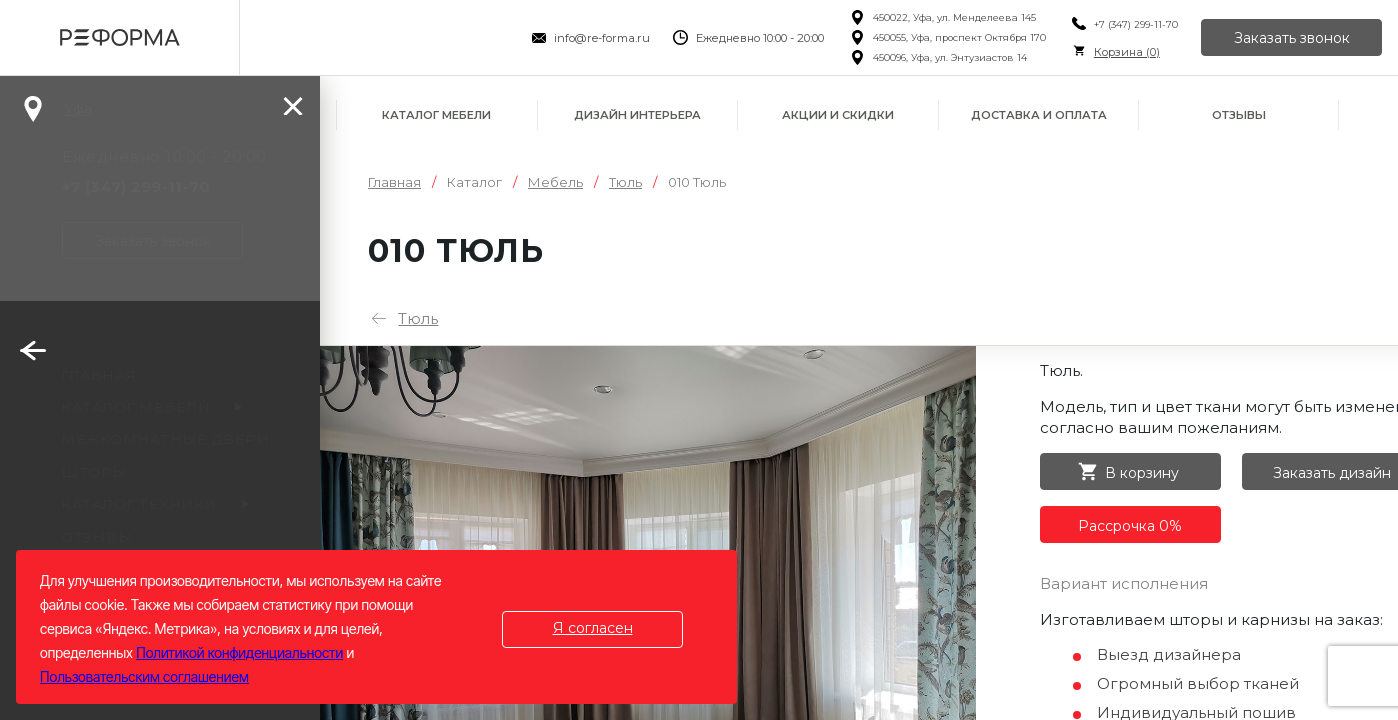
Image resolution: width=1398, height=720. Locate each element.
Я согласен (593, 628)
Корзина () (1127, 52)
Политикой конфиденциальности (239, 652)
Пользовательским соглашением (144, 676)
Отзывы (1239, 115)
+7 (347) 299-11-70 (1136, 24)
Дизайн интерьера (637, 115)
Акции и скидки (838, 115)
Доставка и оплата (1039, 115)
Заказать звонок (1292, 38)
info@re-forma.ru (602, 38)
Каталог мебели (436, 115)
